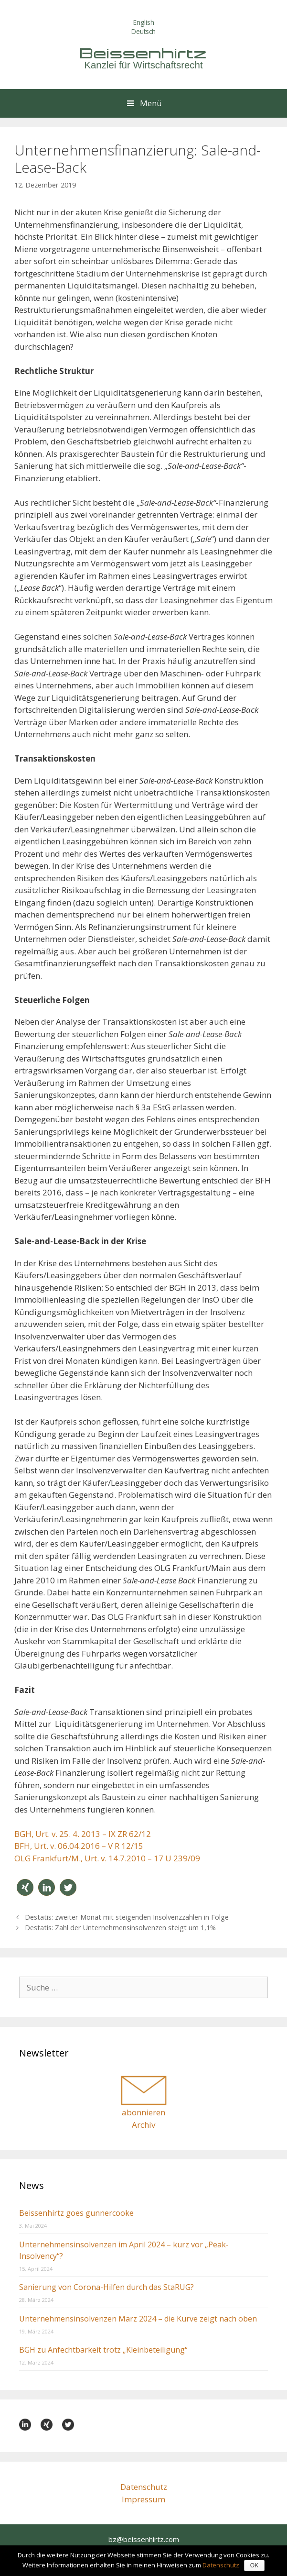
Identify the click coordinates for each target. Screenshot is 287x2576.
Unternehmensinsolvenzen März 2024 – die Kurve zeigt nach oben (138, 2318)
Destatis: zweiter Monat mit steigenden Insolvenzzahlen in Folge (127, 1917)
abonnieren (143, 2112)
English (143, 22)
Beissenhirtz (143, 53)
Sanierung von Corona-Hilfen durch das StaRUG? (106, 2287)
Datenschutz (143, 2486)
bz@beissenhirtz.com (143, 2539)
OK (254, 2565)
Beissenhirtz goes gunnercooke (76, 2213)
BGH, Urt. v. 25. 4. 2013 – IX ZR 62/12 (82, 1833)
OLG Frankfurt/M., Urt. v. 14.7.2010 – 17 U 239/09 (107, 1858)
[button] (25, 1887)
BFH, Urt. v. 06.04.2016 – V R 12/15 (78, 1845)
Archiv (143, 2124)
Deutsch (143, 31)
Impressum (143, 2499)
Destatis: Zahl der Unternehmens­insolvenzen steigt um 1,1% (120, 1927)
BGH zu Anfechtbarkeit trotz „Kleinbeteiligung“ (103, 2349)
